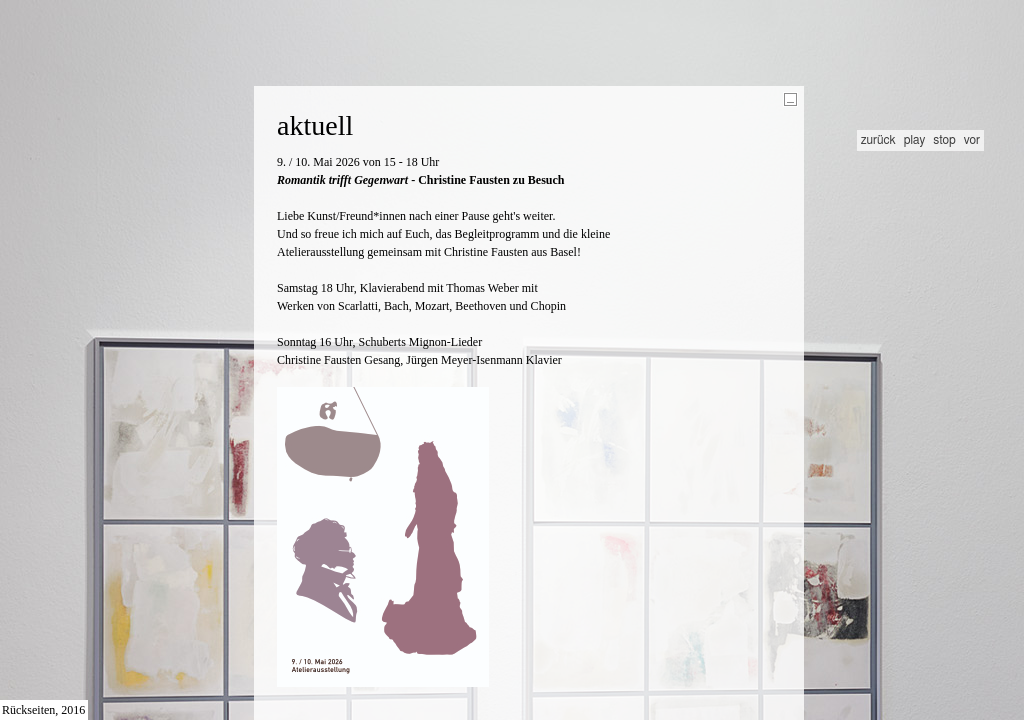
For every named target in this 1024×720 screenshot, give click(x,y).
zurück (878, 140)
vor (972, 140)
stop (944, 140)
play (915, 140)
